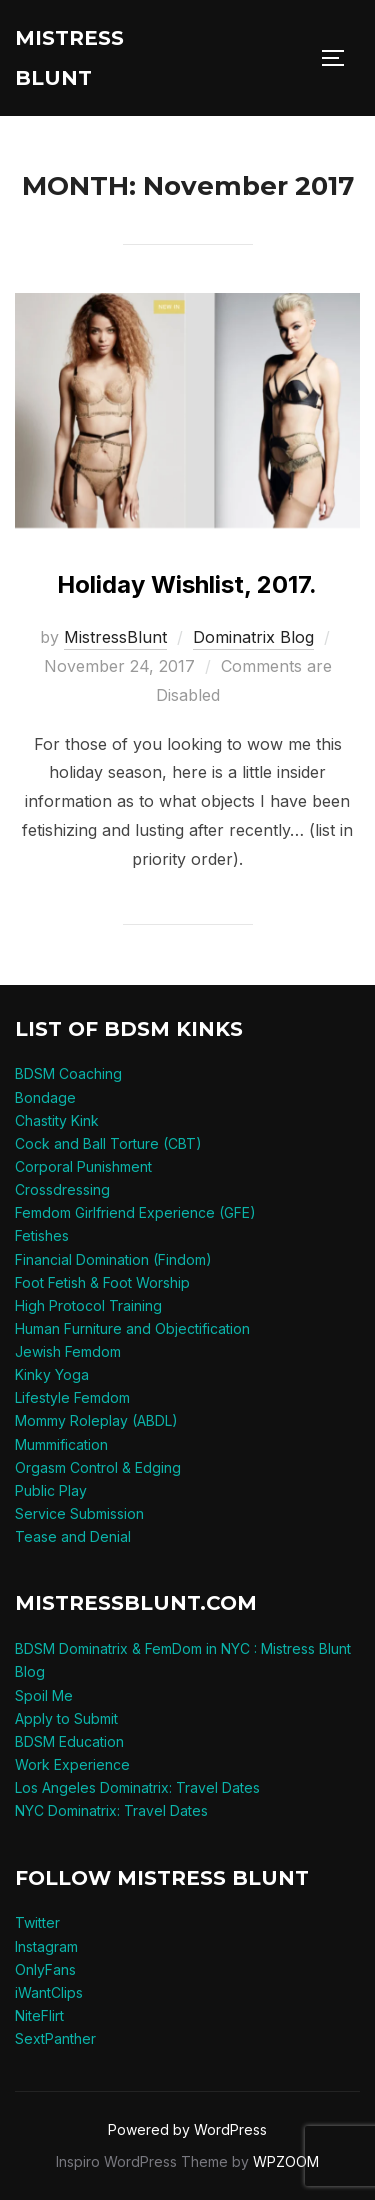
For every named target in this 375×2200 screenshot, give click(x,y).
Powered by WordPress (187, 2129)
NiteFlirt (39, 2015)
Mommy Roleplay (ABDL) (96, 1420)
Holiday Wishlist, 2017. (187, 584)
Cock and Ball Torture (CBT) (108, 1143)
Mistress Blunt (69, 58)
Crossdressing (62, 1189)
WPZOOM (286, 2161)
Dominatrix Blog (253, 637)
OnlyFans (45, 1969)
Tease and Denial (73, 1536)
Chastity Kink (57, 1120)
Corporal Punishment (83, 1166)
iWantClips (49, 1992)
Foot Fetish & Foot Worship (102, 1282)
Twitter (37, 1922)
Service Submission (79, 1513)
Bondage (45, 1097)
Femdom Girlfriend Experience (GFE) (135, 1212)
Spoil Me (44, 1695)
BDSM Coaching (68, 1073)
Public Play (51, 1490)
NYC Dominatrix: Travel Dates (111, 1810)
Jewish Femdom (68, 1351)
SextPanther (55, 2038)
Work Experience (72, 1764)
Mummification (61, 1444)
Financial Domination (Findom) (113, 1259)
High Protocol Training (88, 1305)
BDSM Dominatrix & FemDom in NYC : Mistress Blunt (183, 1648)
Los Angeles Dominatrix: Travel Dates (137, 1787)
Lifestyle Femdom (72, 1397)
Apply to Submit (66, 1718)
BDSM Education (69, 1741)
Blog (30, 1671)
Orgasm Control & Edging (98, 1467)
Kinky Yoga (52, 1374)
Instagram (46, 1946)
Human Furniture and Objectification (132, 1328)
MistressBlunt (115, 637)
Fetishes (42, 1235)
